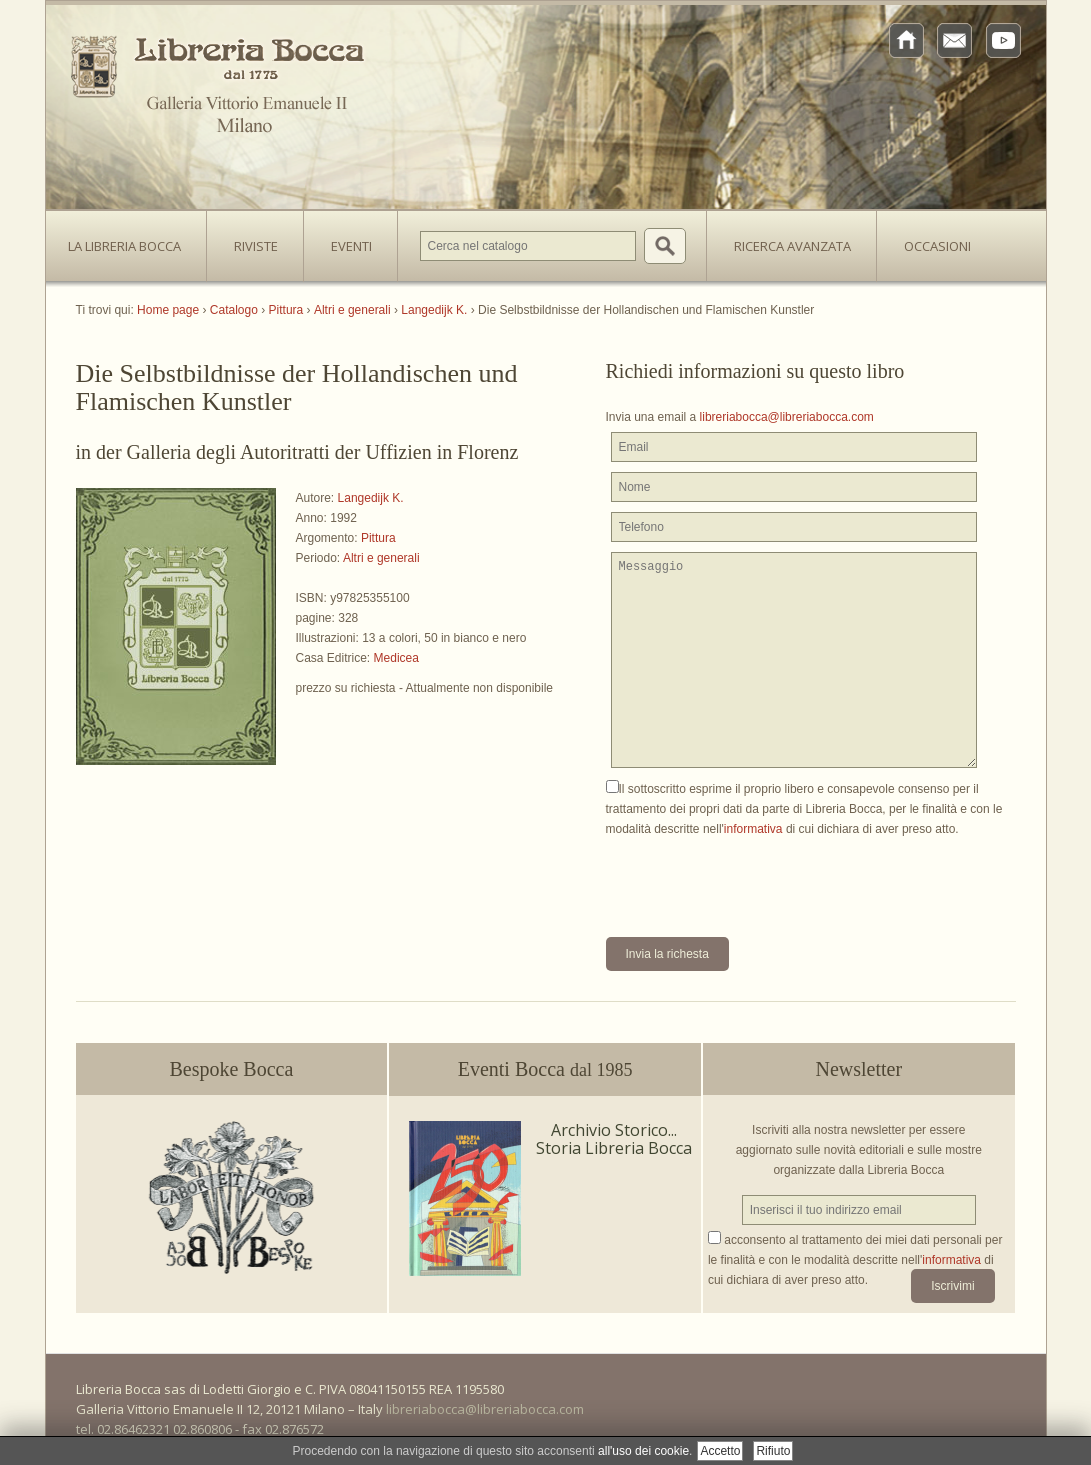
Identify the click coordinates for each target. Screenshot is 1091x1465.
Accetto (720, 1451)
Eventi (351, 246)
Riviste (251, 240)
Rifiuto (773, 1451)
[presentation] (758, 878)
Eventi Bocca (545, 1069)
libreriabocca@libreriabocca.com (787, 417)
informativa (753, 829)
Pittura (378, 538)
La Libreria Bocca (132, 240)
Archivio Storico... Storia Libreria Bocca (614, 1139)
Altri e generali (381, 558)
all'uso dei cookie (643, 1451)
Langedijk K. (371, 498)
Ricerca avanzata (792, 246)
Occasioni (937, 246)
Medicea (396, 658)
